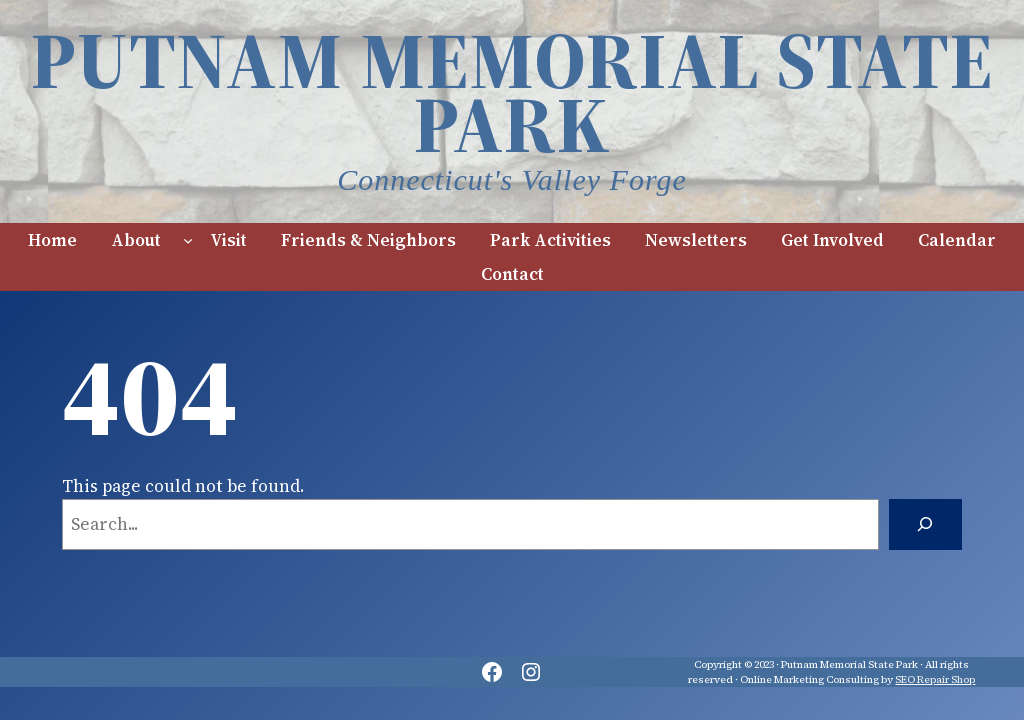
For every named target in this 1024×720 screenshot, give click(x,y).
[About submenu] (188, 240)
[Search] (925, 524)
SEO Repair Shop (935, 679)
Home (52, 240)
